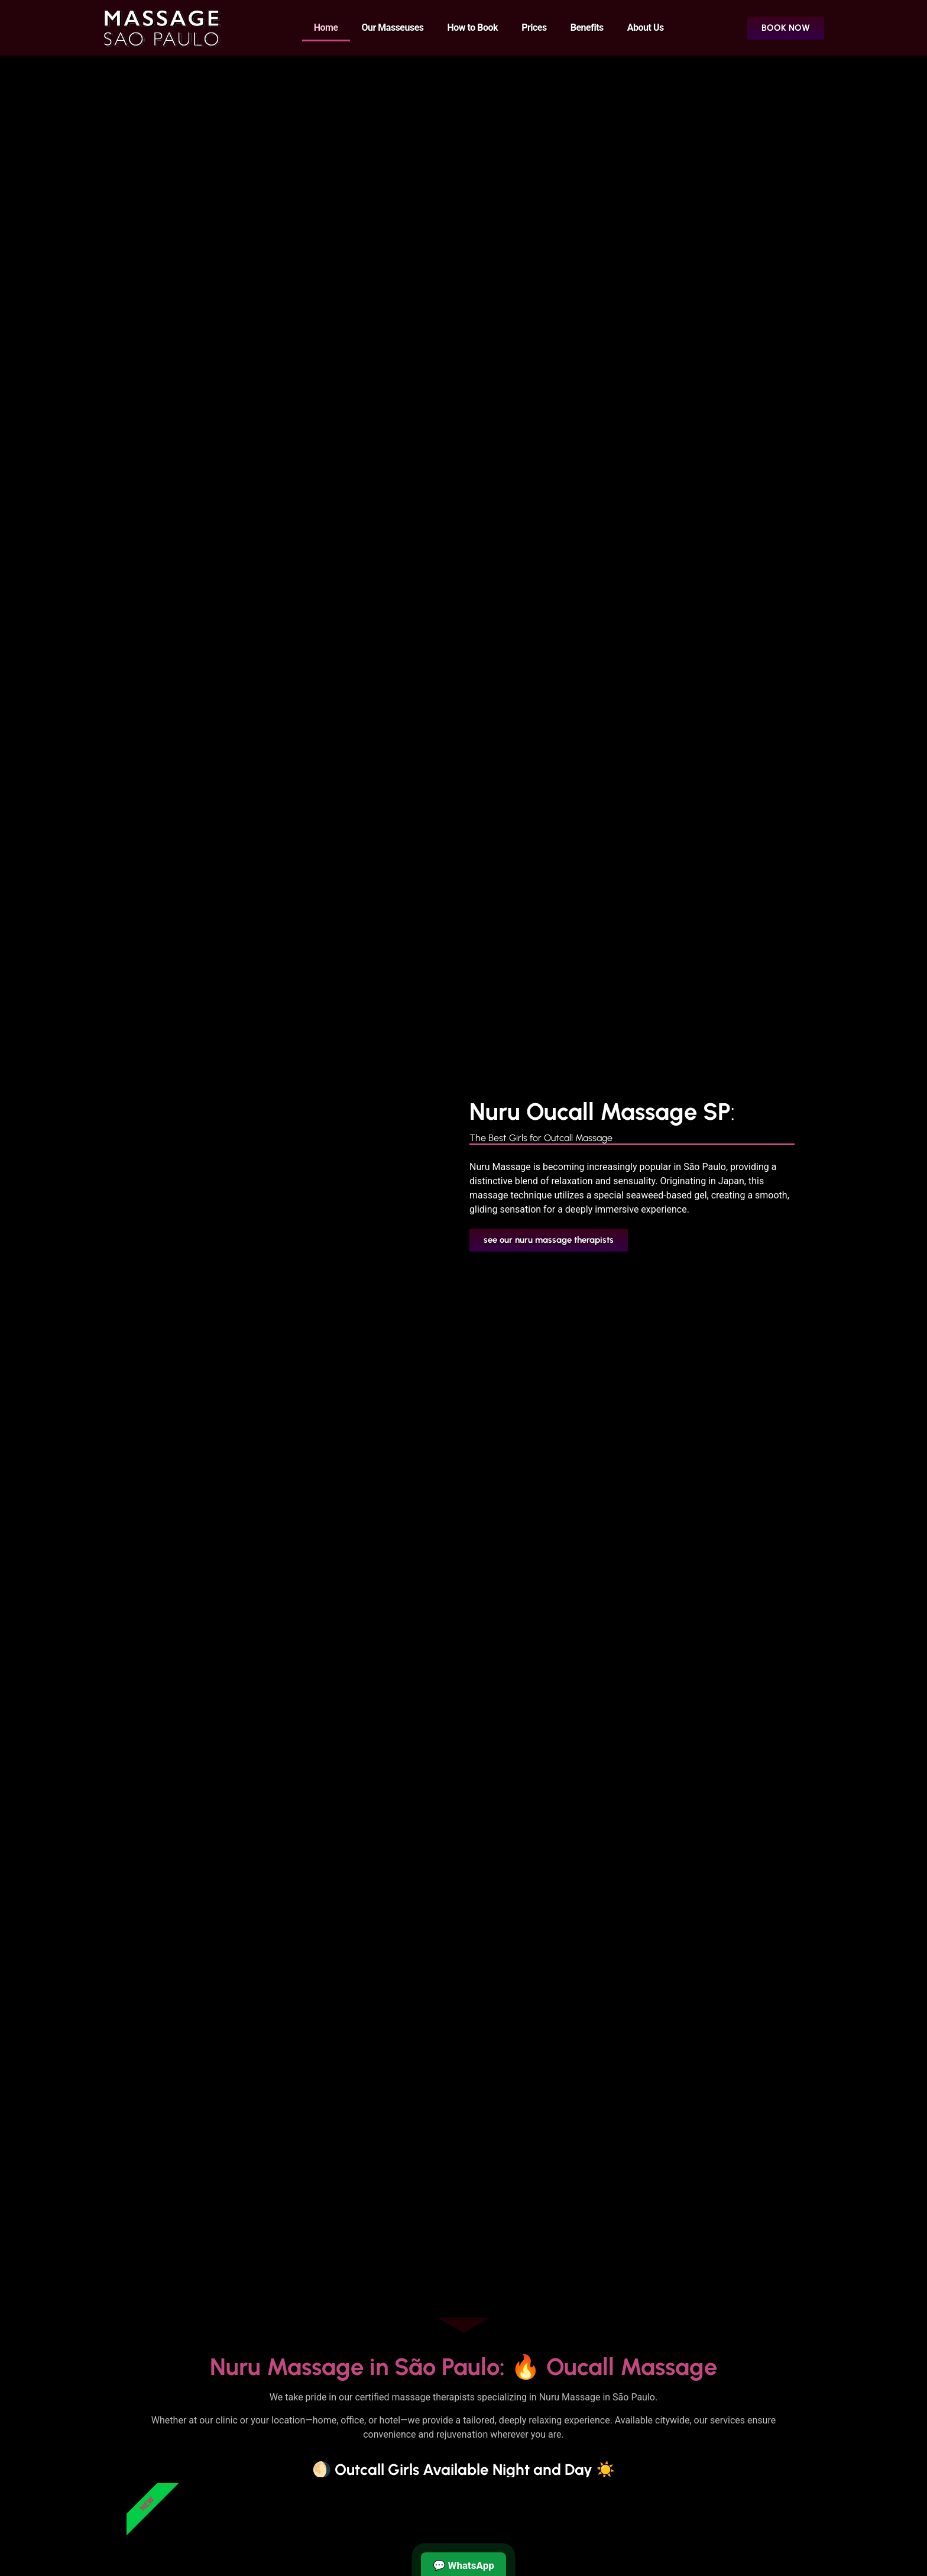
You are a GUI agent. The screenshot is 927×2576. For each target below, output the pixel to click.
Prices (534, 27)
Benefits (587, 27)
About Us (645, 27)
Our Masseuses (393, 27)
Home (326, 27)
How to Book (473, 27)
